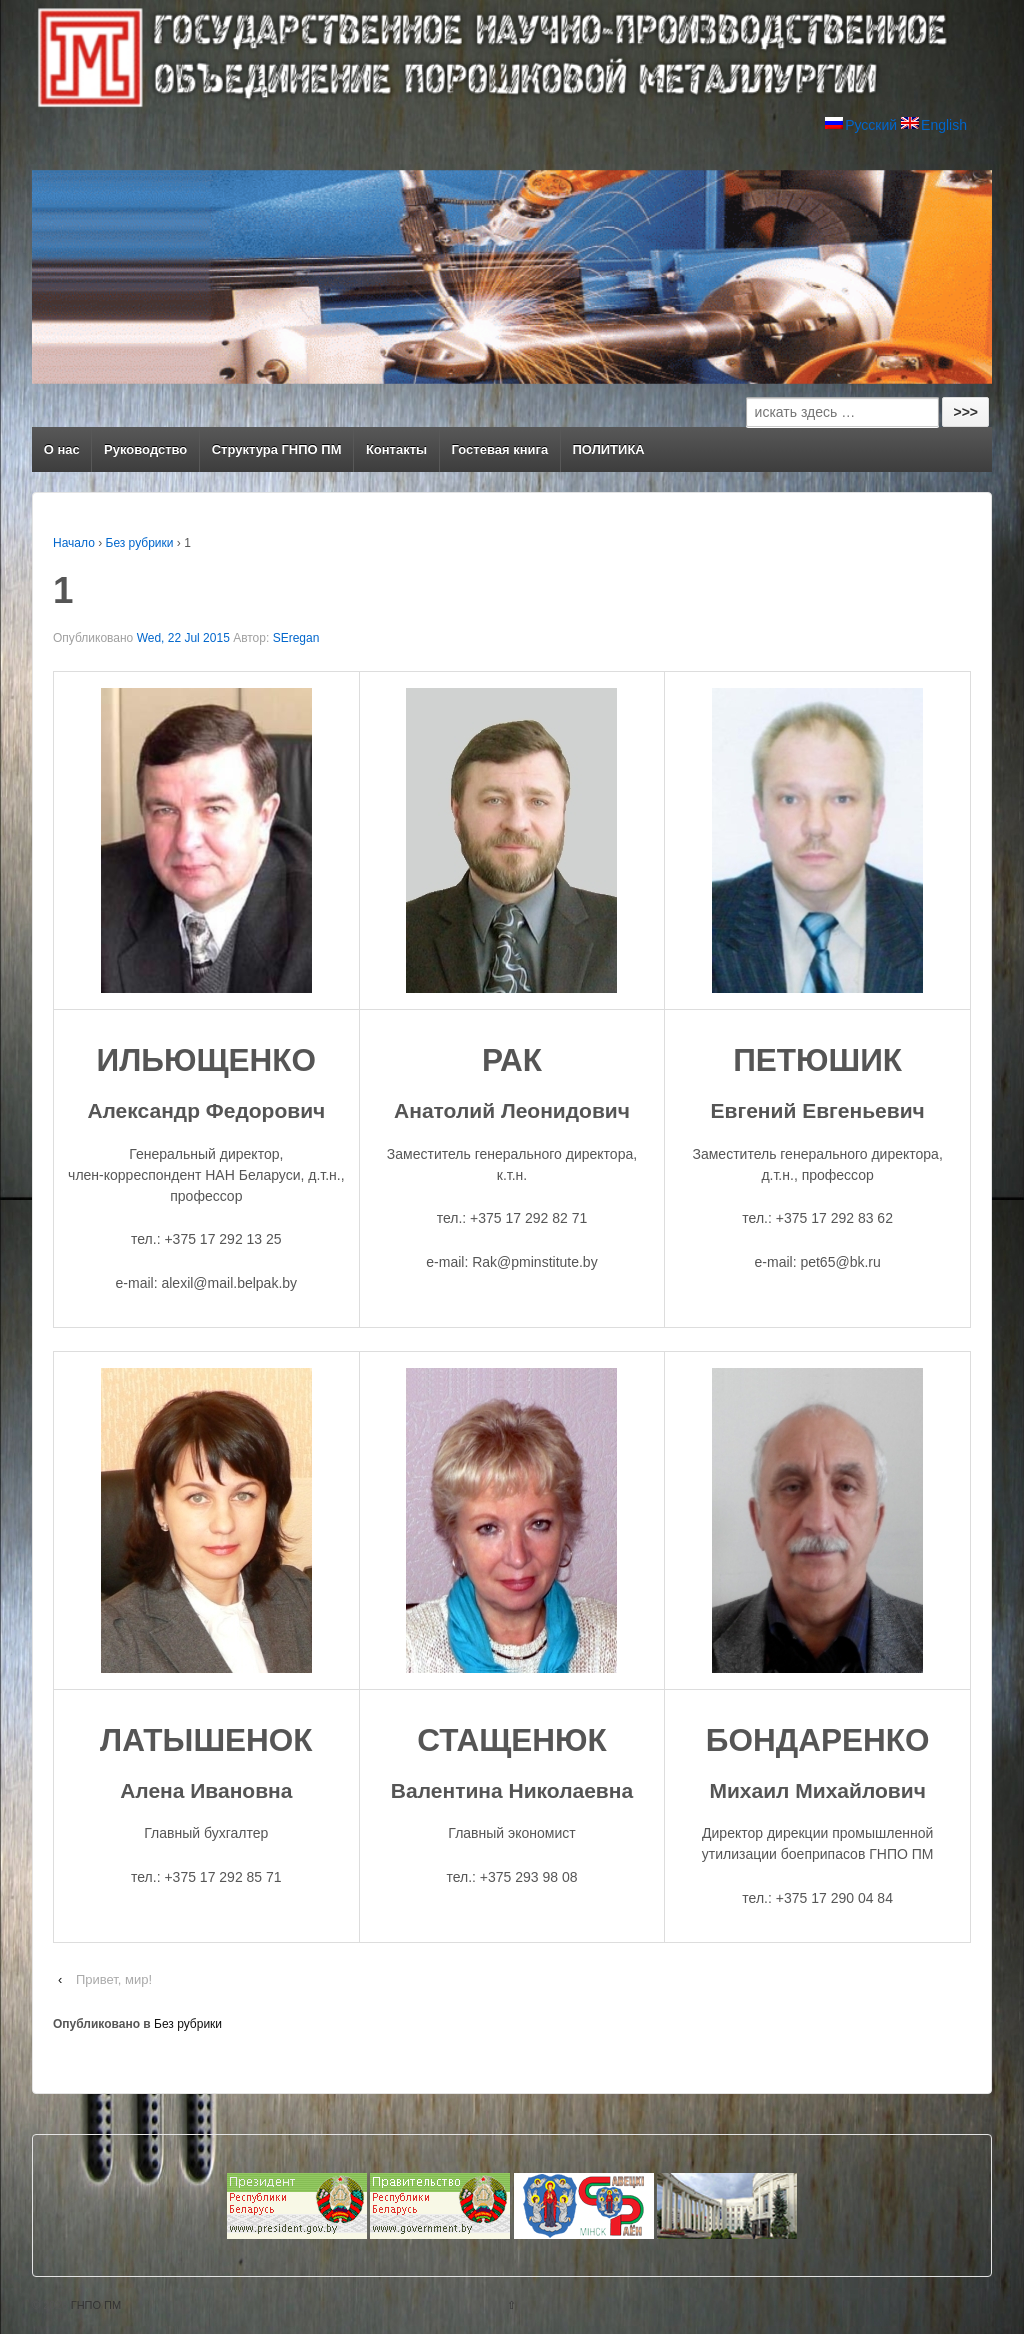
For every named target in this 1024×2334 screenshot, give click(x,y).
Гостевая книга (500, 449)
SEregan (296, 638)
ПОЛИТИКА (609, 449)
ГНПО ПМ (95, 2305)
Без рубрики (140, 543)
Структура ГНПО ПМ (277, 449)
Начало (74, 543)
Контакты (396, 449)
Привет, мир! (114, 1979)
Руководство (145, 449)
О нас (62, 449)
